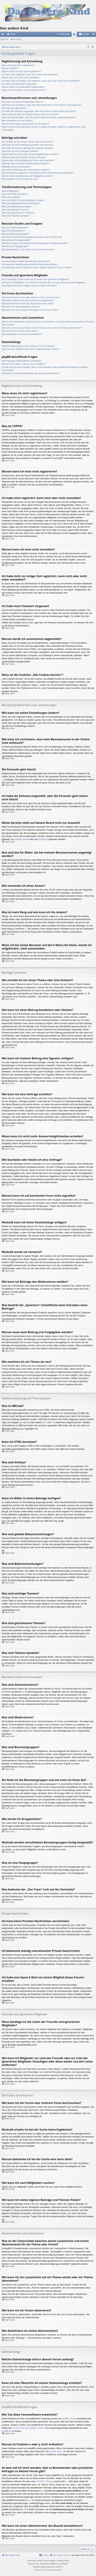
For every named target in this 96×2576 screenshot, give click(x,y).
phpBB (39, 2561)
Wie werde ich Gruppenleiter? (16, 240)
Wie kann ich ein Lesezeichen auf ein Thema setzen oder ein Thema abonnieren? (42, 328)
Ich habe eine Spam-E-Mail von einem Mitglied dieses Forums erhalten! (37, 267)
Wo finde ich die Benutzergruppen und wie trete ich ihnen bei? (32, 237)
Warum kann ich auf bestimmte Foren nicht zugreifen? (28, 160)
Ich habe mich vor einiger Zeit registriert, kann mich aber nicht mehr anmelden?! (41, 81)
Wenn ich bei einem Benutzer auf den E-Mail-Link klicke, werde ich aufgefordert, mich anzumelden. (44, 128)
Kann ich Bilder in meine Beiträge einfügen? (23, 200)
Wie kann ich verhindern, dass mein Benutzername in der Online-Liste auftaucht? (41, 105)
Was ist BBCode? (10, 191)
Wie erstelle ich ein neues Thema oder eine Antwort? (27, 141)
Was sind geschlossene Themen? (18, 212)
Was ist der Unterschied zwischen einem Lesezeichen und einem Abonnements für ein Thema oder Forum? (48, 323)
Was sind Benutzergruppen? (16, 234)
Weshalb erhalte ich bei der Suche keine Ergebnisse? (28, 300)
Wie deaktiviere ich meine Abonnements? (22, 334)
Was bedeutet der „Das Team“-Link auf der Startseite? (28, 249)
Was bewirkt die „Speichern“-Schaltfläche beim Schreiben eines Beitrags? (38, 173)
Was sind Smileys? (11, 197)
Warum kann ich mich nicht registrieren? (21, 71)
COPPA (86, 505)
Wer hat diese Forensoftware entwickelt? (22, 361)
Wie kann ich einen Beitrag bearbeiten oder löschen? (28, 145)
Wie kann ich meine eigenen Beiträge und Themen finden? (30, 310)
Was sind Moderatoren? (13, 230)
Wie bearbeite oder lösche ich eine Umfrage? (24, 157)
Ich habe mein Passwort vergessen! (19, 84)
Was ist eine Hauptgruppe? (15, 246)
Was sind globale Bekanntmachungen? (21, 203)
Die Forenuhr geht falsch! (14, 108)
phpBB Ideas (55, 2451)
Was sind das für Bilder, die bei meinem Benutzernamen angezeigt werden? (39, 117)
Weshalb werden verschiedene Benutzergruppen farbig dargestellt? (35, 243)
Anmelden (17, 39)
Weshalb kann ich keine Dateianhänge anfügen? (25, 163)
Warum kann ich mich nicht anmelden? (21, 77)
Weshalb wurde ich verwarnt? (16, 166)
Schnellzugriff (3, 35)
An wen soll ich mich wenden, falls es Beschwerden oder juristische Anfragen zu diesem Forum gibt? (45, 369)
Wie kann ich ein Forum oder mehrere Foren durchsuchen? (31, 297)
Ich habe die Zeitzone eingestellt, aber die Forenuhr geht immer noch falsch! (39, 111)
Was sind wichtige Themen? (15, 209)
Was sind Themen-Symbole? (16, 215)
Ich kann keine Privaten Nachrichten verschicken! (26, 261)
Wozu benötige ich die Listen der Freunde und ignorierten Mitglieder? (35, 279)
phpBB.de (43, 839)
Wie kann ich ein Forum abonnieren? (20, 331)
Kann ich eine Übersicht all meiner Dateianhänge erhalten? (31, 349)
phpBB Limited (21, 839)
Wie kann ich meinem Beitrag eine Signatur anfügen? (28, 148)
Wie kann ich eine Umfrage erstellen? (20, 151)
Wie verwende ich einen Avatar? (17, 120)
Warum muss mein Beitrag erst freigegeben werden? (27, 176)
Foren (12, 34)
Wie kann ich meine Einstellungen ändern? (23, 102)
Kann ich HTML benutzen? (15, 194)
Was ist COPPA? (10, 68)
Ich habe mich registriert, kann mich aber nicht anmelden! (30, 74)
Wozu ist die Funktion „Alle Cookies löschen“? (24, 90)
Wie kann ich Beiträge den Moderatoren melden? (26, 169)
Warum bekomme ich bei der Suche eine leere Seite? (28, 303)
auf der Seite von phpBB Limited (28, 2428)
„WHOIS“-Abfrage (45, 2481)
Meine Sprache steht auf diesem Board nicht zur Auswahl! (30, 114)
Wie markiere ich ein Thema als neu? (20, 179)
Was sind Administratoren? (15, 227)
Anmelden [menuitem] (94, 35)
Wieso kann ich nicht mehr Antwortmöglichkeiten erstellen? (30, 154)
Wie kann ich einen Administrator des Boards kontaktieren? (31, 373)
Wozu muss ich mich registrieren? (18, 65)
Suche (5, 39)
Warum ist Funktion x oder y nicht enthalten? (23, 364)
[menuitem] (74, 34)
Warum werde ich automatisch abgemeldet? (23, 87)
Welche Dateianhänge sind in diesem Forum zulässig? (28, 346)
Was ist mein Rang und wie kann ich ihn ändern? (26, 123)
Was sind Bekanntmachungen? (17, 206)
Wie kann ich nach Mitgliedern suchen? (21, 306)
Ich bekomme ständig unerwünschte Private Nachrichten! (30, 264)
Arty (37, 2564)
